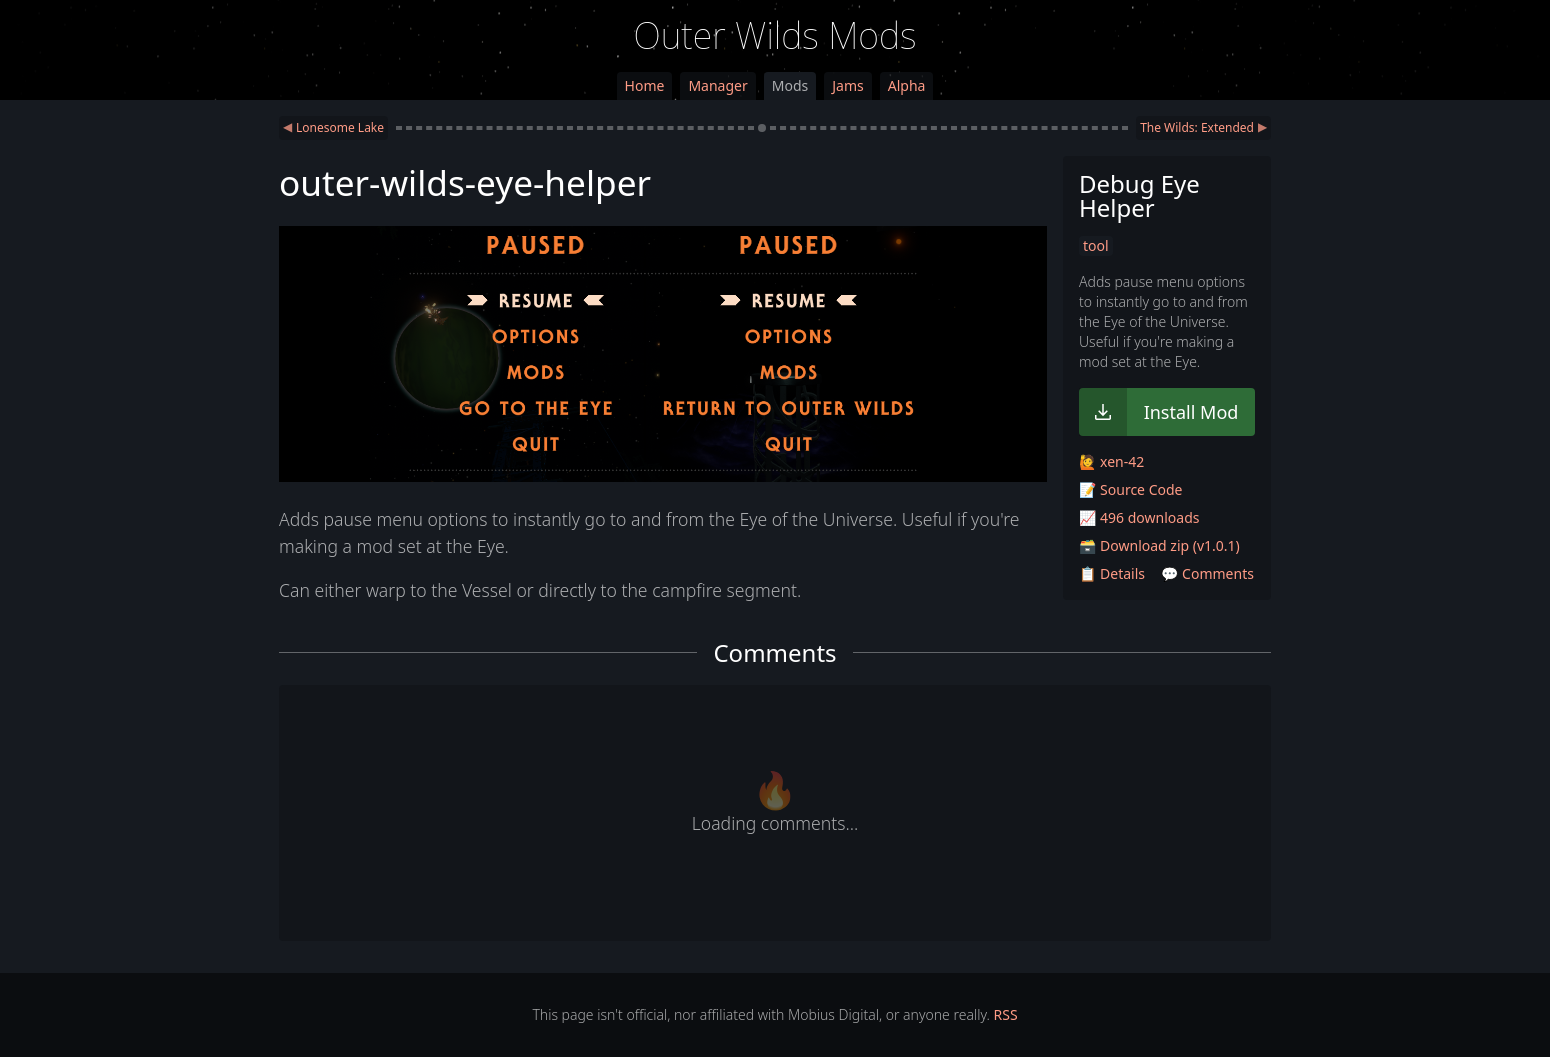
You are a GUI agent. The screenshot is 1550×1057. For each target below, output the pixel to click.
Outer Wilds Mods (775, 35)
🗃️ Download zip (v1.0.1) (1159, 545)
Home (645, 85)
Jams (847, 85)
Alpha (907, 85)
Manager (717, 85)
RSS (1006, 1014)
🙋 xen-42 (1111, 461)
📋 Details (1112, 573)
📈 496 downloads (1139, 517)
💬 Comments (1207, 573)
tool (1096, 245)
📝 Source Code (1130, 489)
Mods (790, 85)
